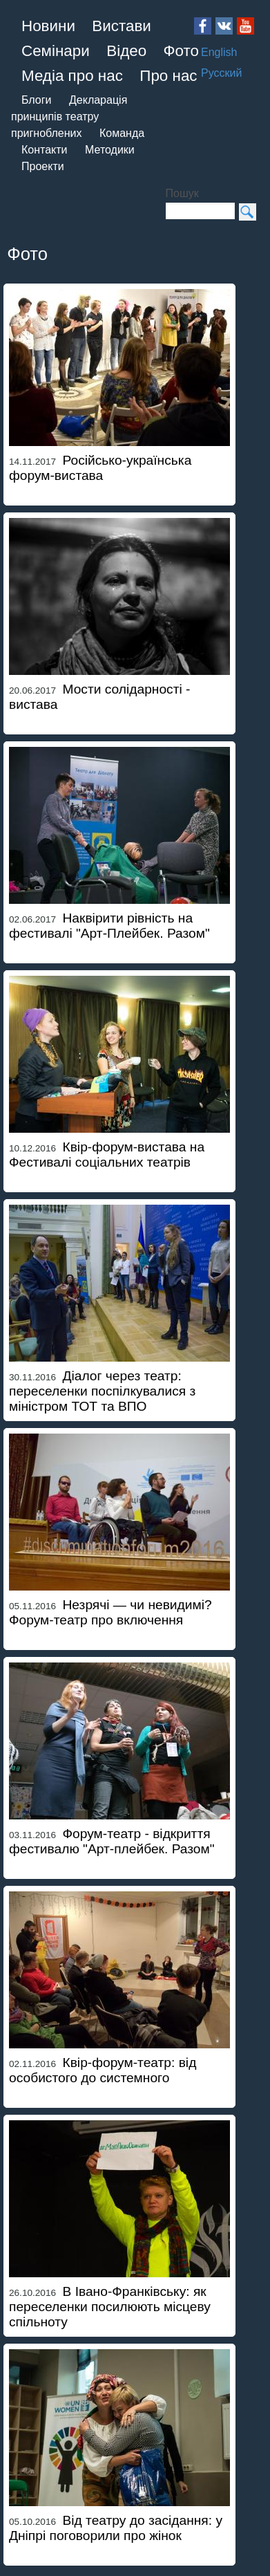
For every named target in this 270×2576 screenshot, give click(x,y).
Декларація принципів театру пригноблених (69, 116)
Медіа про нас (72, 75)
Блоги (36, 100)
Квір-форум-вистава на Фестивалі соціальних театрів (106, 1154)
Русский (221, 73)
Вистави (121, 26)
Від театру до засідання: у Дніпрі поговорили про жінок (115, 2528)
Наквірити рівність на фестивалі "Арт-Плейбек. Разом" (109, 925)
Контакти (44, 150)
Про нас (168, 75)
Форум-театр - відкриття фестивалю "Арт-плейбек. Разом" (112, 1841)
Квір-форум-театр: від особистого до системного (102, 2070)
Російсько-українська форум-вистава (100, 468)
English (219, 52)
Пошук (182, 193)
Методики (110, 150)
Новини (48, 26)
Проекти (42, 166)
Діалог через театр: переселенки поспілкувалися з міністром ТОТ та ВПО (102, 1391)
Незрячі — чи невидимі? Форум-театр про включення (110, 1612)
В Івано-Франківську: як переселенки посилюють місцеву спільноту (110, 2306)
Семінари (55, 50)
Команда (121, 133)
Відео (126, 50)
